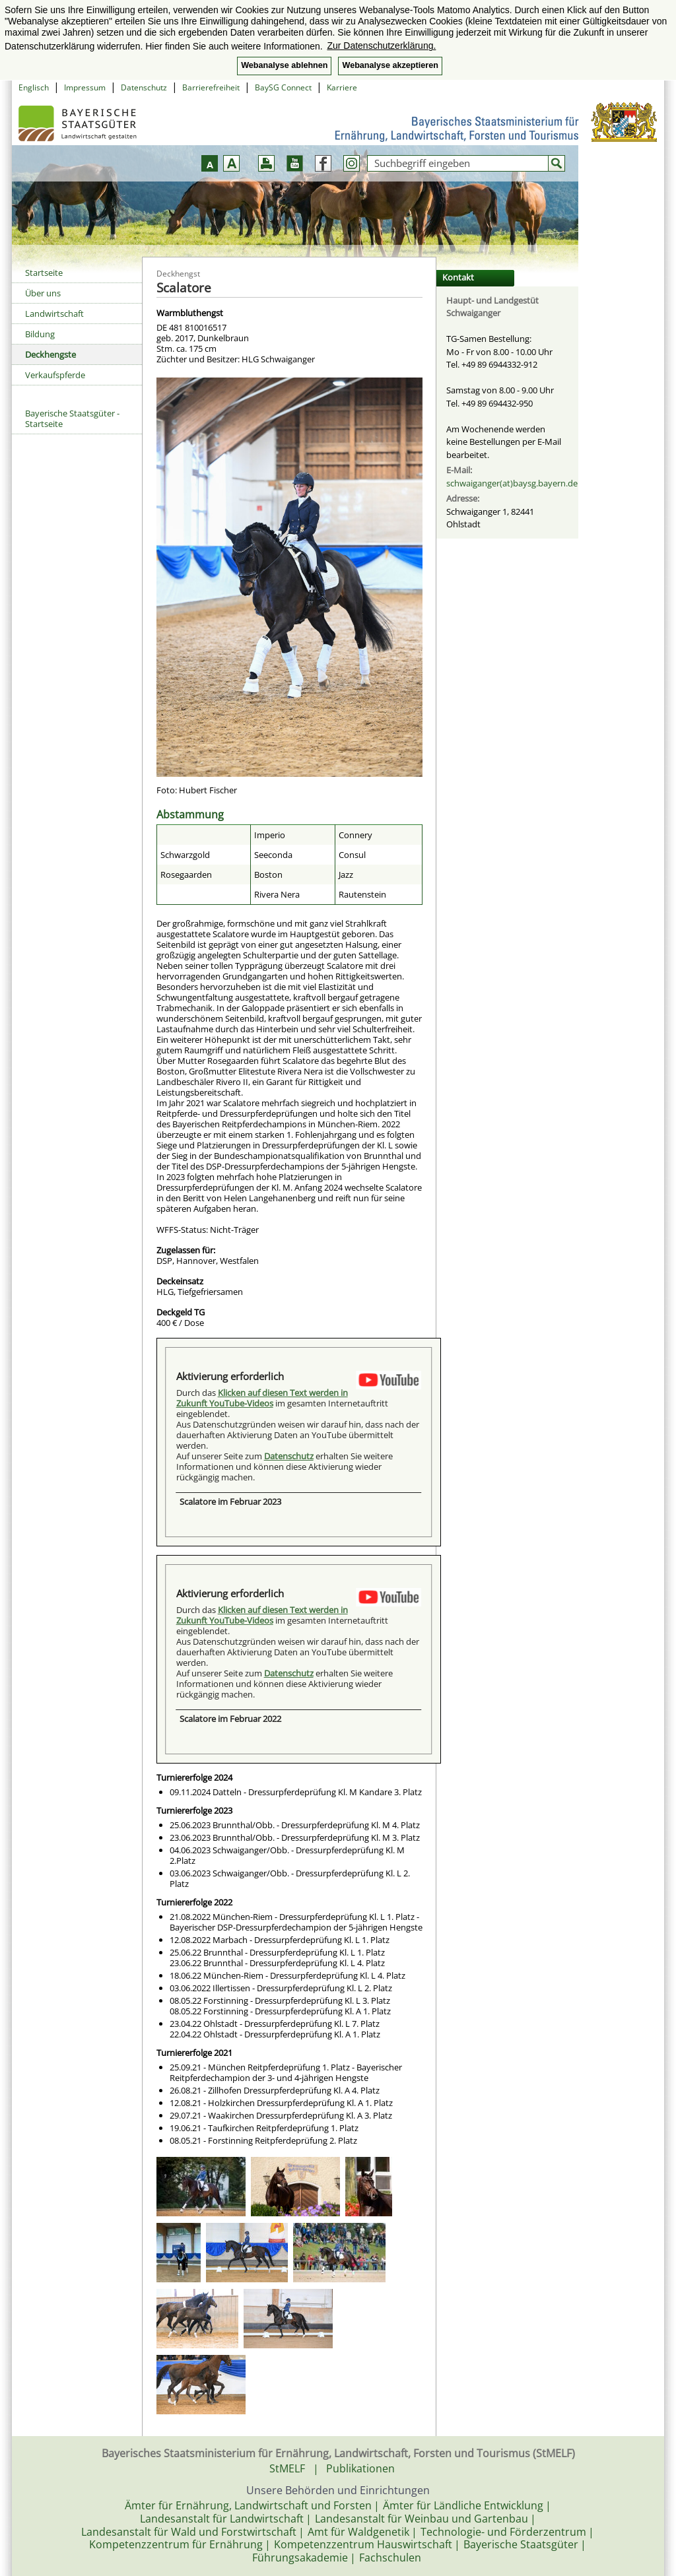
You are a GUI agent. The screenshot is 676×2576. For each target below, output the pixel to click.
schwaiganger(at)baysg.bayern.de (512, 483)
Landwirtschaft (54, 313)
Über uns (43, 293)
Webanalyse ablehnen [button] (284, 65)
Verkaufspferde (55, 375)
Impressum (85, 87)
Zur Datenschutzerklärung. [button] (381, 45)
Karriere (342, 87)
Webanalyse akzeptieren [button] (390, 65)
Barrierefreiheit (211, 87)
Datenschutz (144, 87)
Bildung (40, 334)
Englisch (33, 87)
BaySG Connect (283, 87)
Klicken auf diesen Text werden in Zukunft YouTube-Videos (262, 1398)
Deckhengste (50, 354)
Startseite (44, 273)
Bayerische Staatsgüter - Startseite (72, 418)
